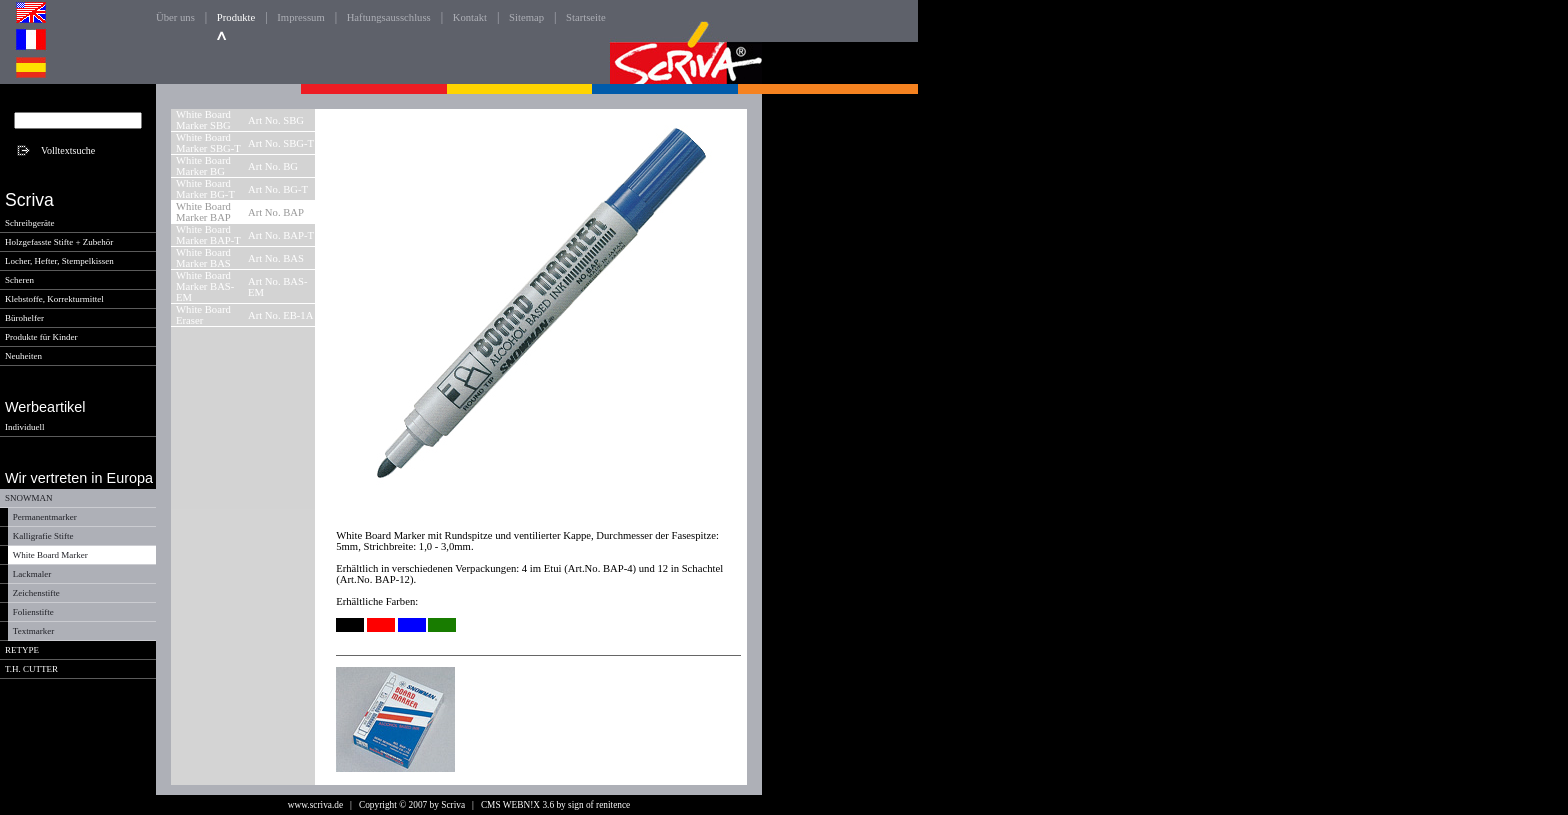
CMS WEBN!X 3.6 (517, 805)
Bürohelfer (24, 318)
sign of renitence (599, 805)
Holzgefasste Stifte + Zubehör (59, 242)
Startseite (586, 17)
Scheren (19, 280)
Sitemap (526, 17)
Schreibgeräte (29, 223)
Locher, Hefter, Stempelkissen (59, 261)
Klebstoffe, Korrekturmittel (54, 299)
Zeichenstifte (36, 593)
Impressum (300, 17)
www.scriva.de (315, 805)
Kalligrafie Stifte (43, 536)
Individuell (25, 427)
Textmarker (33, 631)
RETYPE (22, 650)
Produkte (236, 17)
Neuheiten (23, 356)
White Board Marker (50, 555)
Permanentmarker (45, 517)
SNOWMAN (29, 498)
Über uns (175, 17)
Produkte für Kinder (41, 337)
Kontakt (470, 17)
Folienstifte (33, 612)
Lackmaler (32, 574)
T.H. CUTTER (31, 669)
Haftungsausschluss (389, 17)
